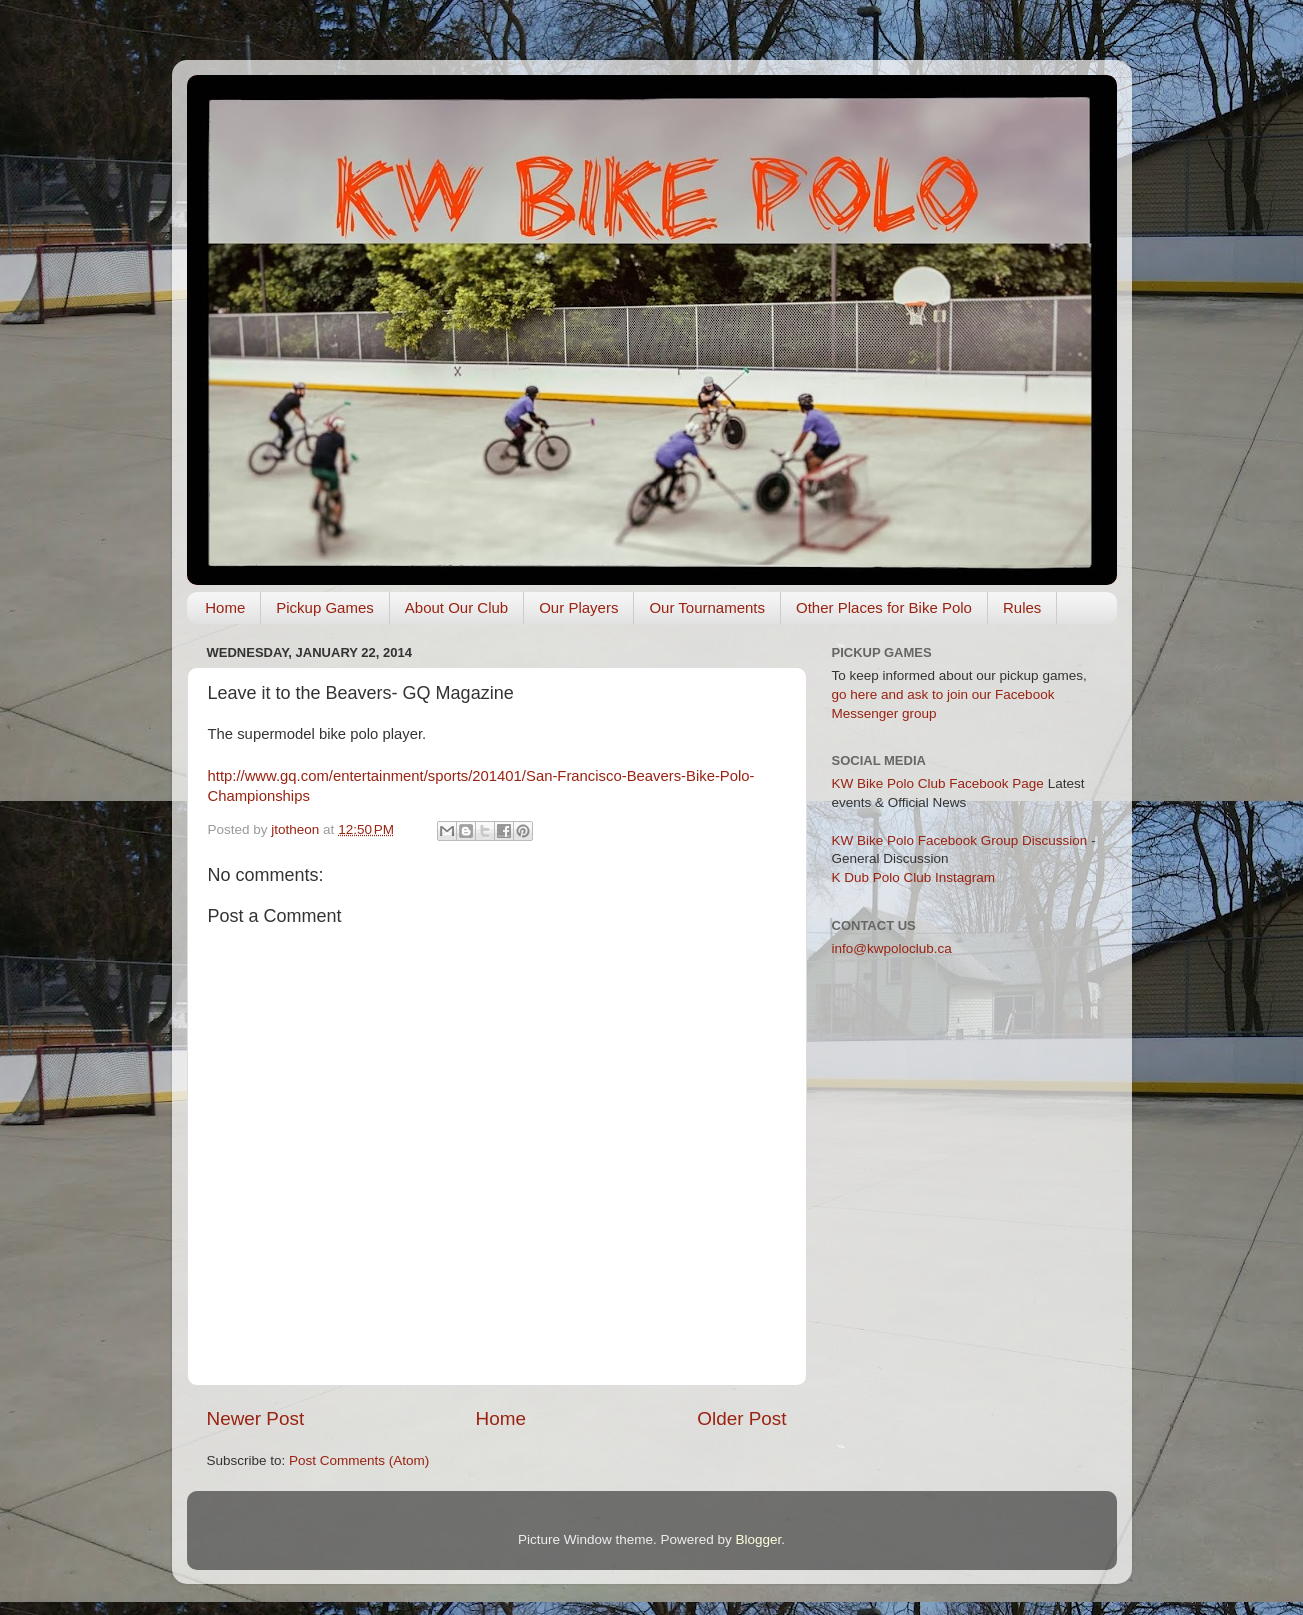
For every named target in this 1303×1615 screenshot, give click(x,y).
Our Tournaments (707, 607)
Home (225, 607)
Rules (1022, 607)
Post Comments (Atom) (359, 1460)
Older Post (741, 1418)
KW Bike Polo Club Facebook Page (938, 783)
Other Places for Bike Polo (884, 607)
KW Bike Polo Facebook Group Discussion (960, 840)
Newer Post (256, 1418)
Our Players (578, 607)
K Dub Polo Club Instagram (914, 877)
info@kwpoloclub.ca (892, 948)
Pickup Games (325, 607)
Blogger (759, 1539)
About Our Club (456, 607)
